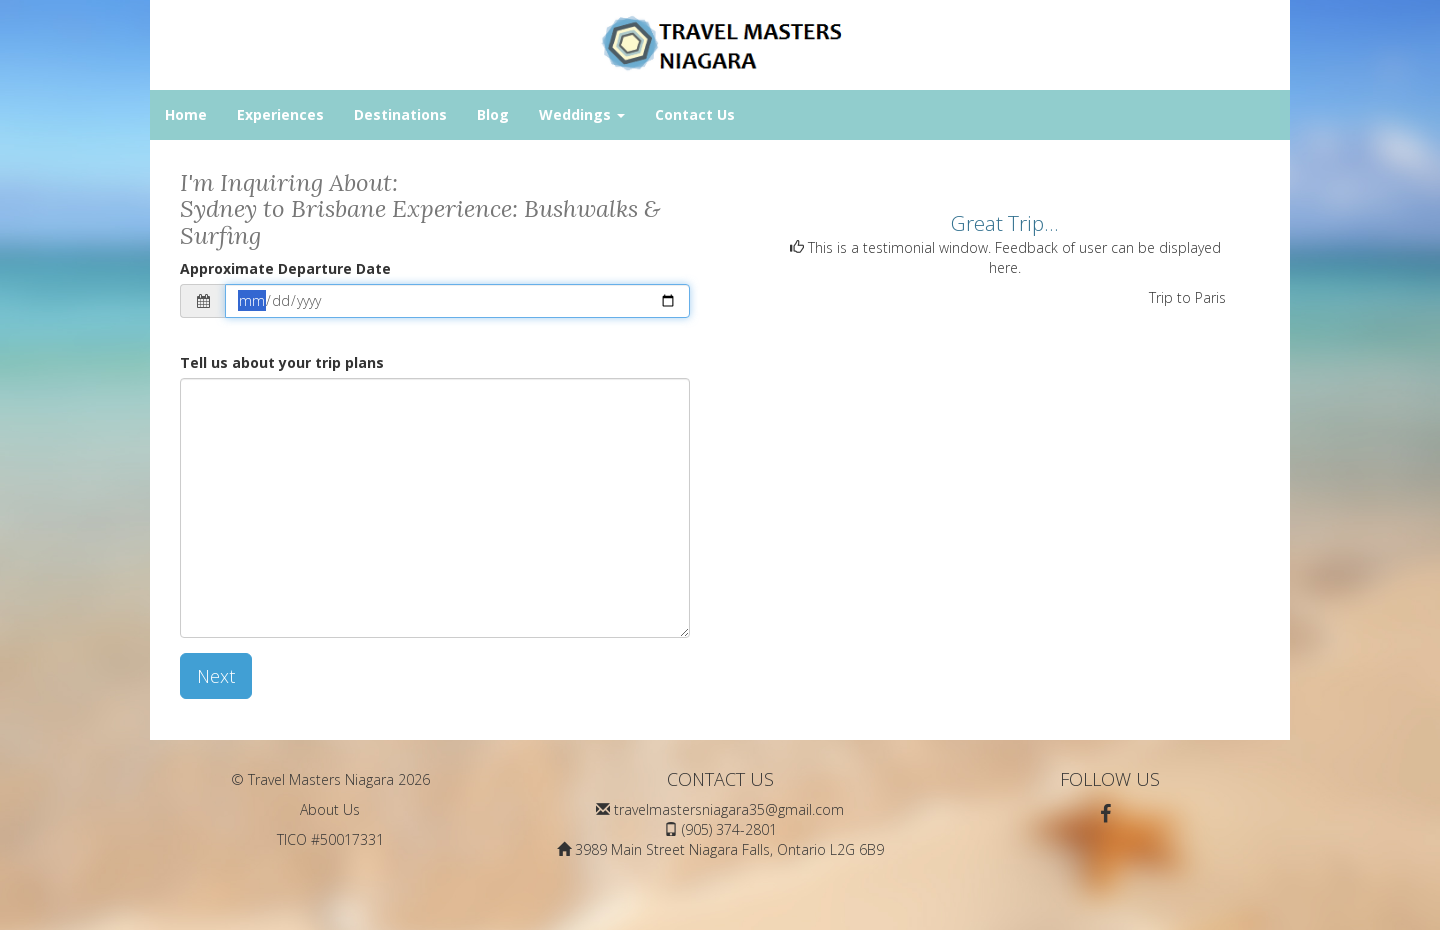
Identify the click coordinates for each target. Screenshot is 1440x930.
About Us (330, 809)
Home (186, 114)
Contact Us (695, 114)
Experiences (280, 114)
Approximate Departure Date (285, 268)
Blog (493, 114)
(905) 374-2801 (729, 829)
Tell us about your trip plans (282, 362)
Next (216, 676)
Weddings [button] (582, 114)
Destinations (400, 114)
